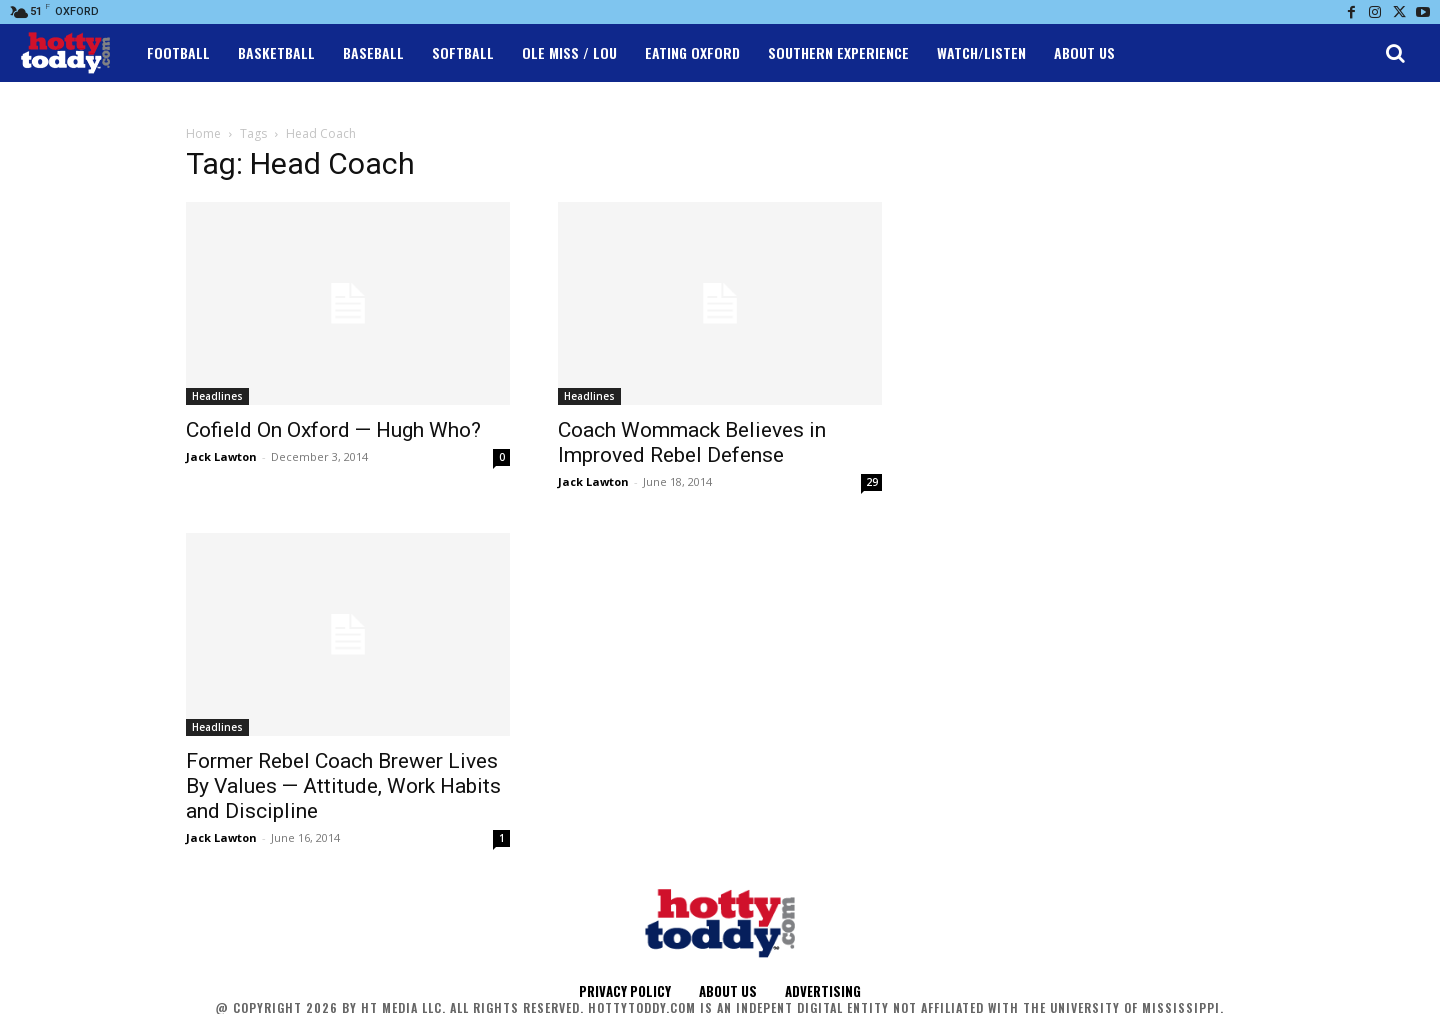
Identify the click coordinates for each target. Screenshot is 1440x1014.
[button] (1395, 53)
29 (872, 482)
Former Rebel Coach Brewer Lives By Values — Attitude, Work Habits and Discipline (343, 786)
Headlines (217, 396)
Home (203, 133)
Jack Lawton (221, 456)
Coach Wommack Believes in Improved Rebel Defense (692, 442)
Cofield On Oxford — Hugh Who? (333, 430)
